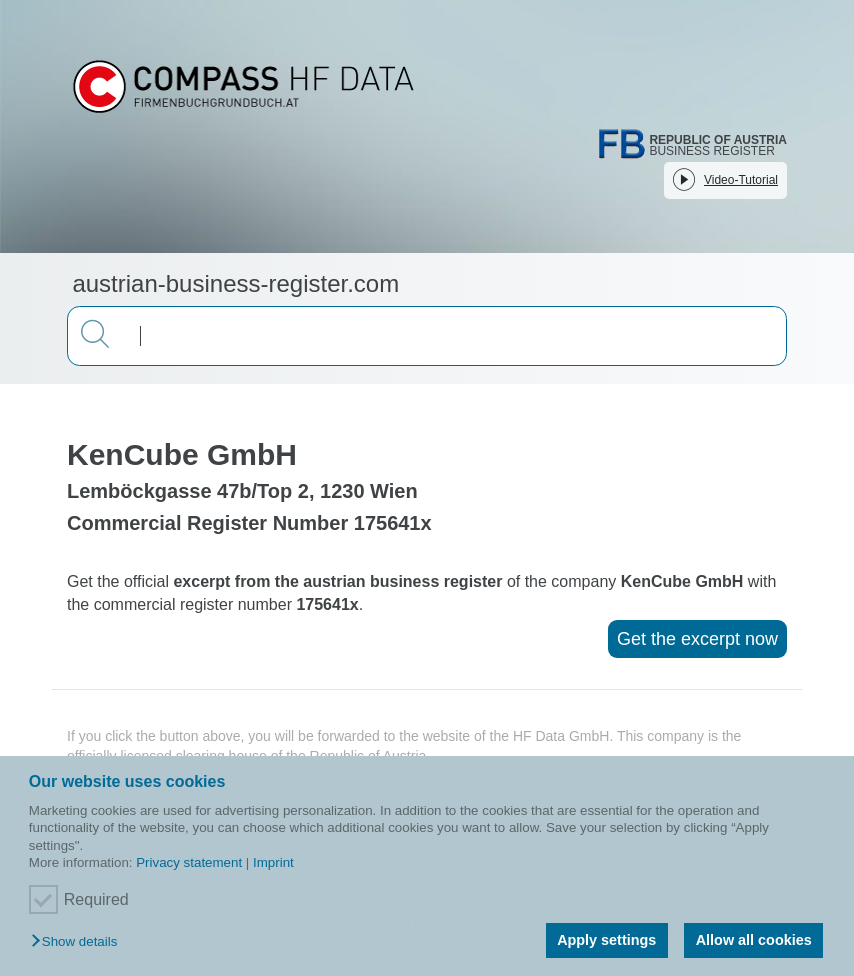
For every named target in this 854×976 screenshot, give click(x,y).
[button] (79, 942)
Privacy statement (189, 862)
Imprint (273, 862)
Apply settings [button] (606, 940)
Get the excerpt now (697, 639)
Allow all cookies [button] (754, 940)
